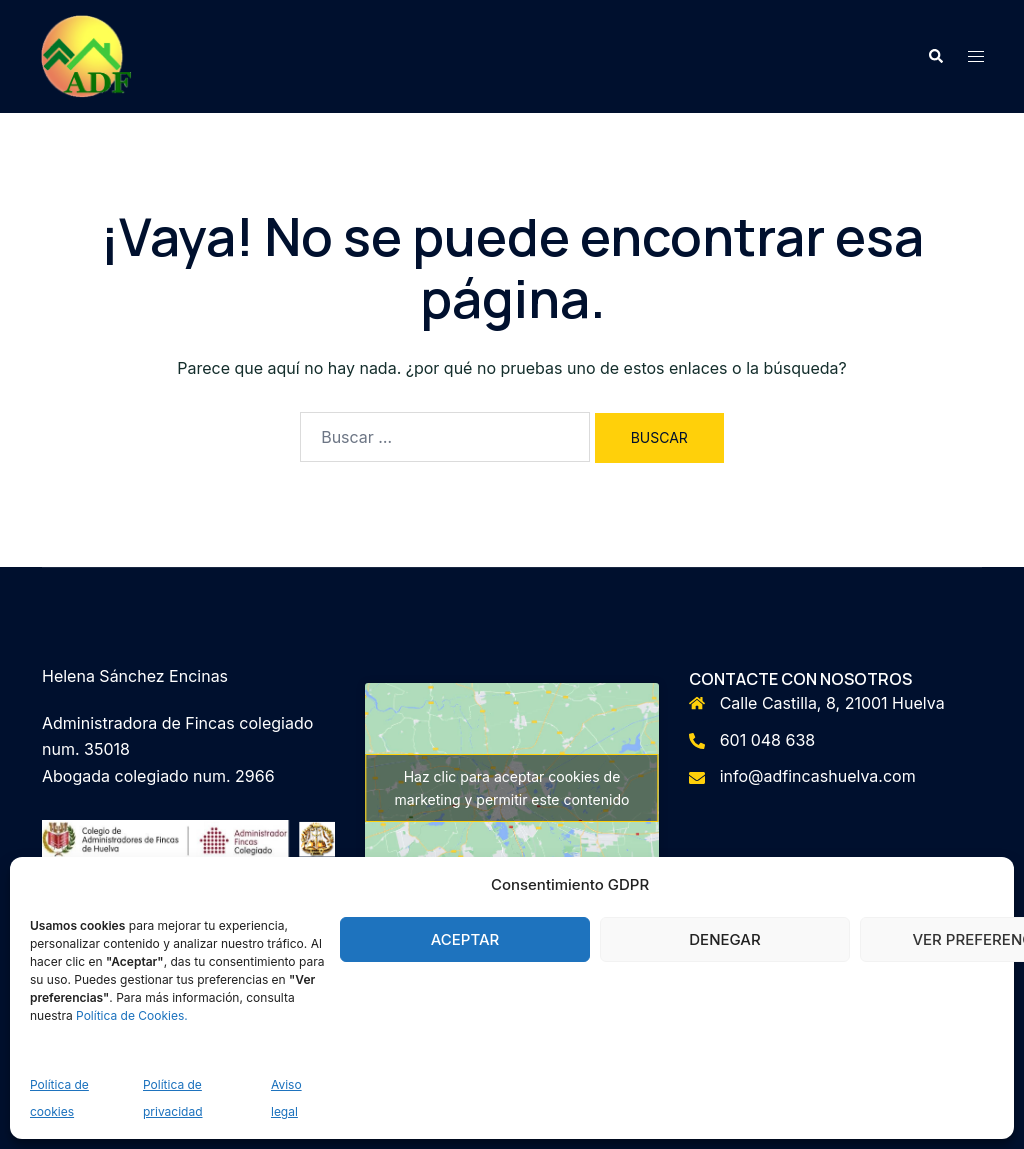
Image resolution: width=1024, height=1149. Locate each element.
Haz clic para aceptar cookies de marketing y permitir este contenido (512, 788)
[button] (935, 56)
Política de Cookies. (132, 1015)
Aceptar (465, 939)
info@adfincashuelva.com (818, 776)
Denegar (724, 939)
